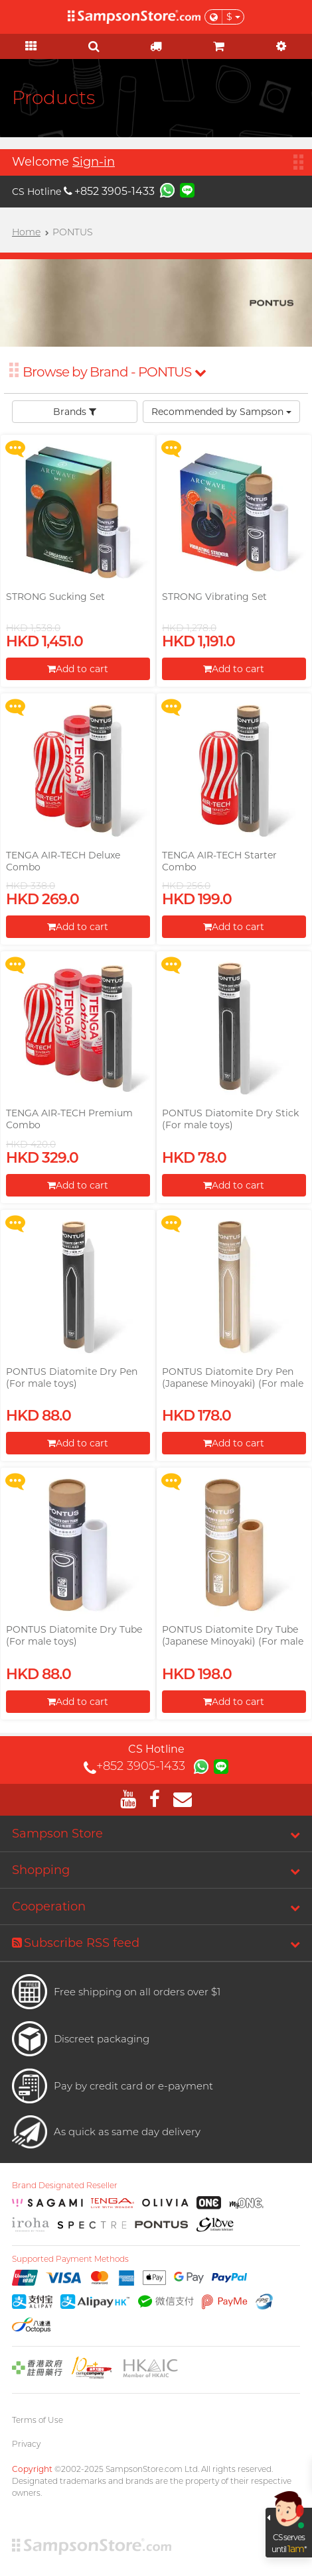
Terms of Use (37, 2420)
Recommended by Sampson (221, 412)
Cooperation (49, 1906)
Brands (74, 412)
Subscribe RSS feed (75, 1943)
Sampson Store (57, 1833)
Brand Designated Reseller (64, 2186)
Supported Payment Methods (70, 2259)
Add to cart (77, 669)
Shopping (41, 1870)
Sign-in (93, 161)
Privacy (26, 2444)
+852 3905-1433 (109, 191)
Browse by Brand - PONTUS (114, 372)
